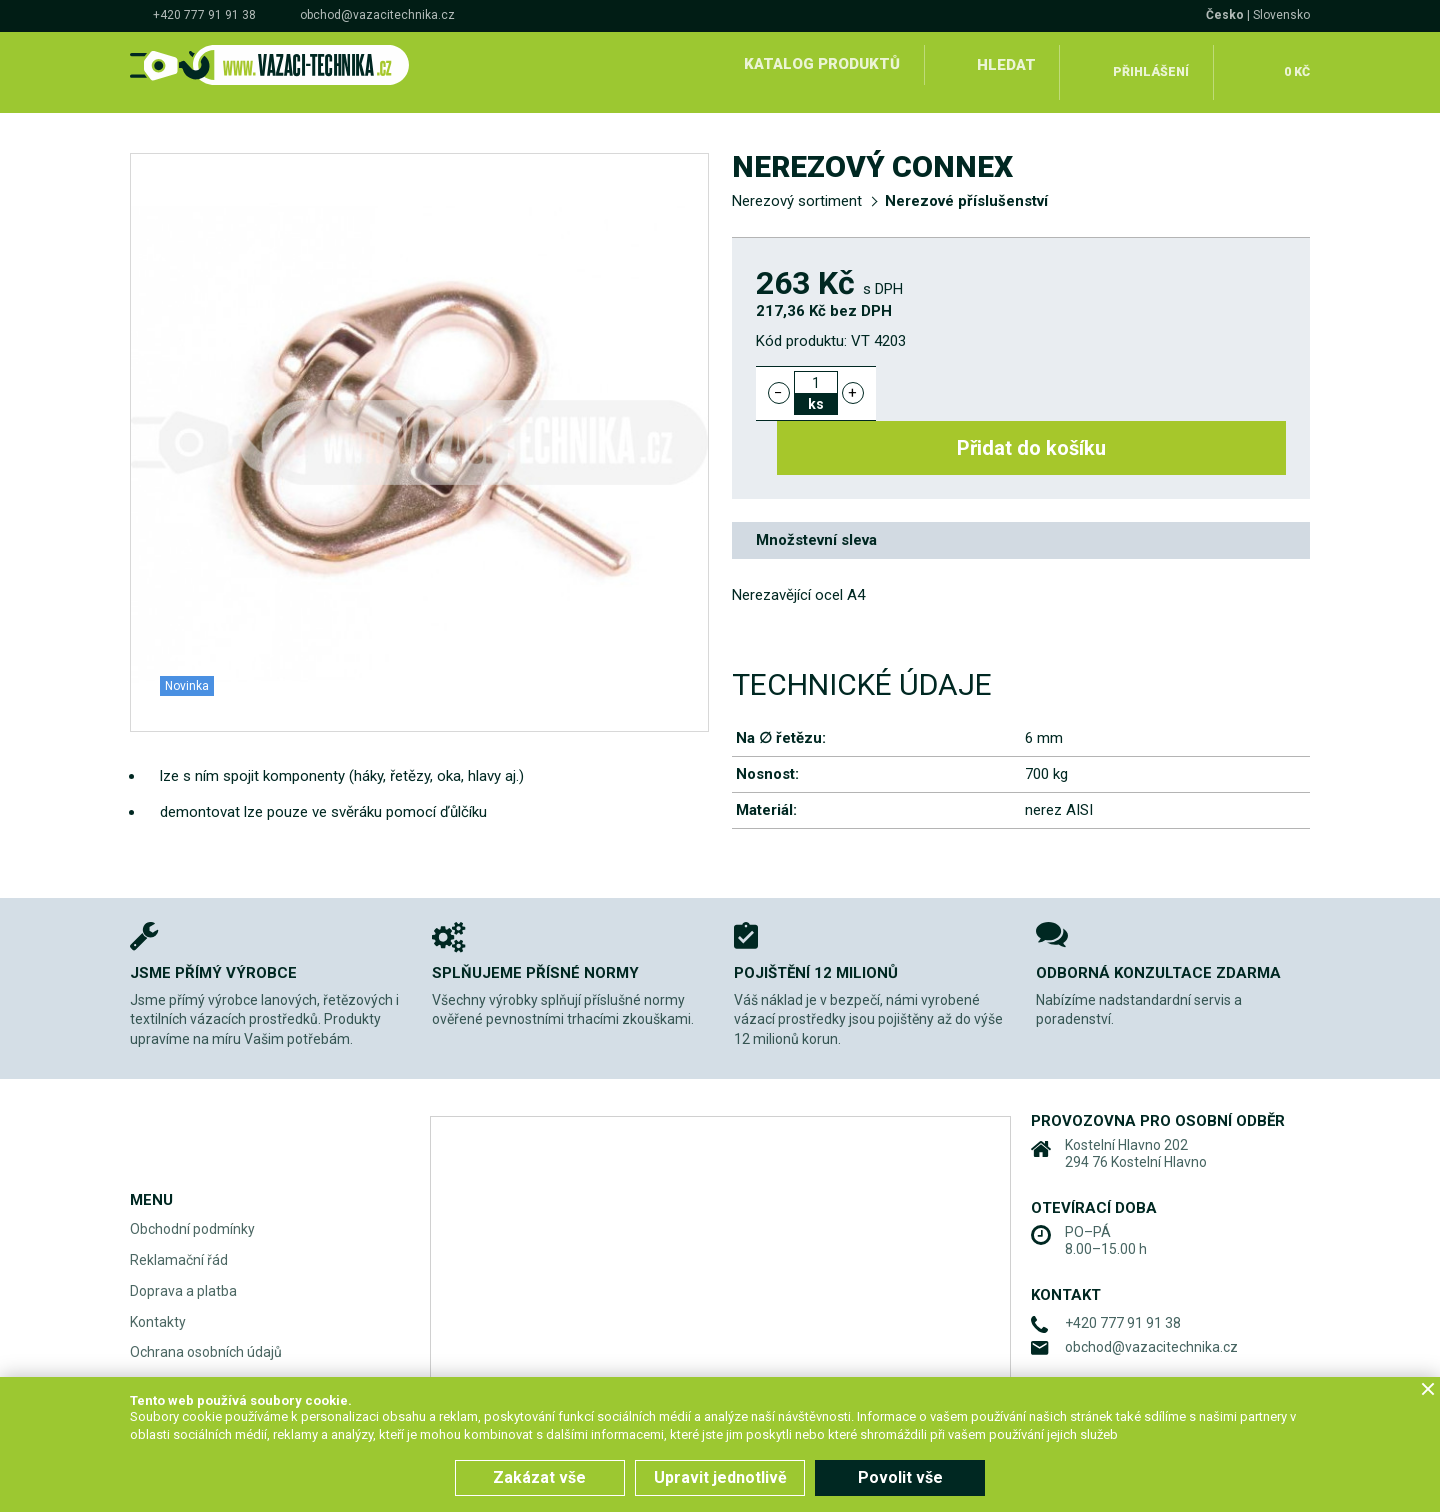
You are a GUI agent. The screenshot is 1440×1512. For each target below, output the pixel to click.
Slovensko (1281, 15)
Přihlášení (1150, 64)
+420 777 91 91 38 (204, 15)
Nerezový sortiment (797, 186)
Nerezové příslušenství (966, 186)
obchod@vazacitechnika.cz (377, 15)
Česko (1225, 15)
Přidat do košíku (1092, 378)
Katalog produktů (818, 64)
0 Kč (1293, 64)
